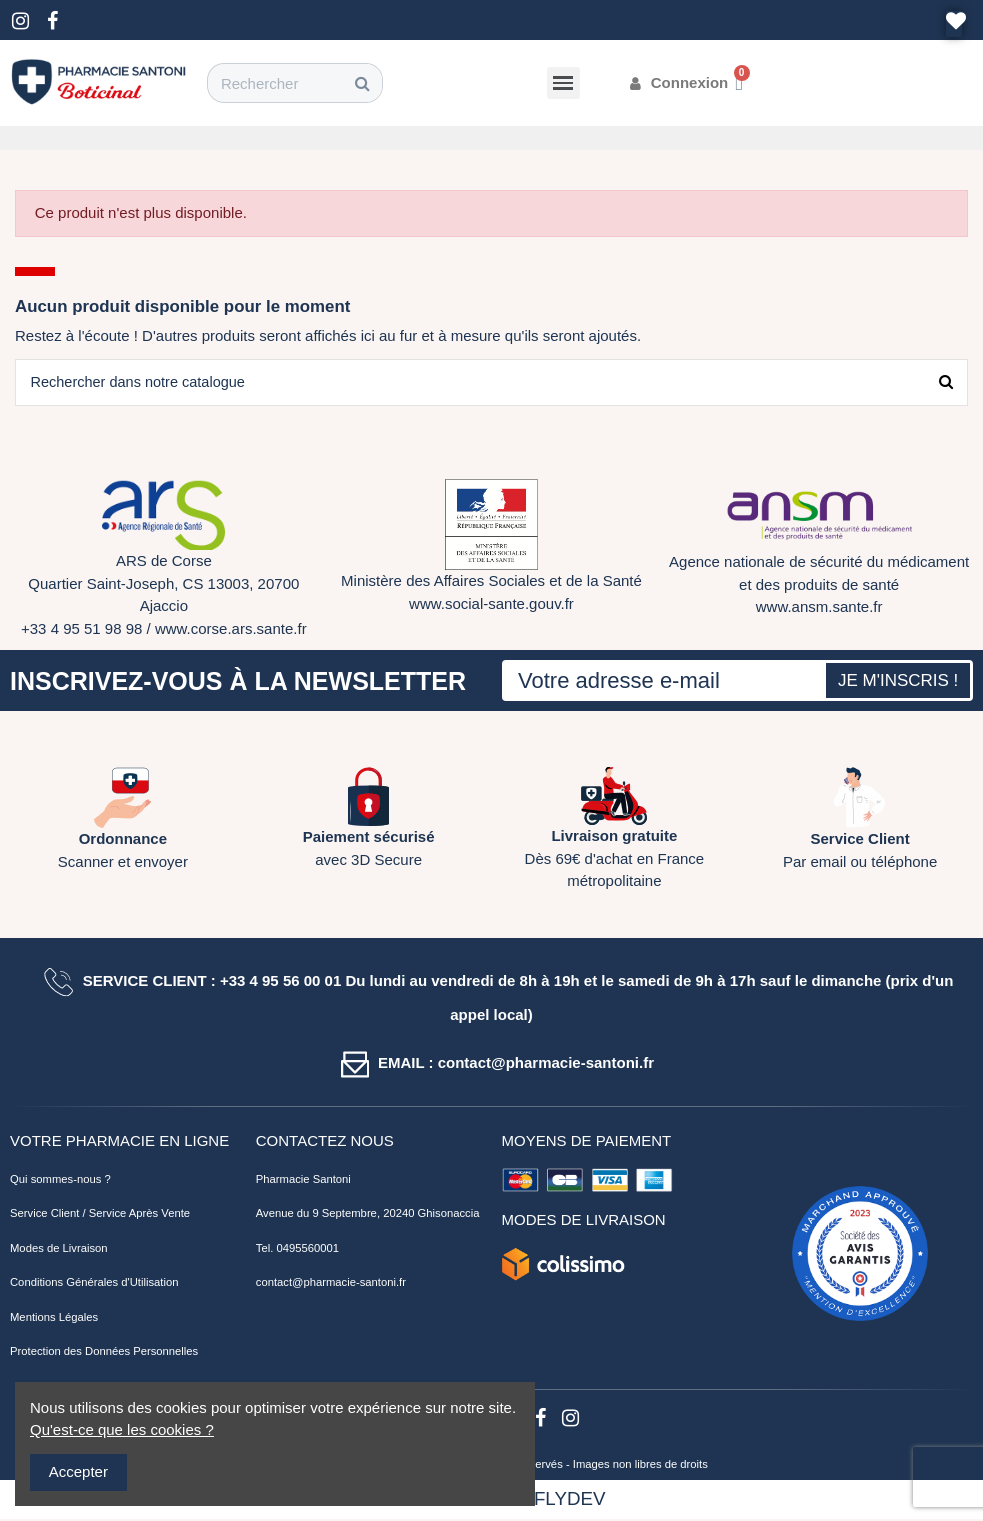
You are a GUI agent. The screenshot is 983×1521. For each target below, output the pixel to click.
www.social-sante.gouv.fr (491, 604)
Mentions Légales (54, 1318)
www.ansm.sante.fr (819, 608)
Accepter (78, 1471)
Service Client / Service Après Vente (100, 1215)
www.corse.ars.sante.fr (231, 629)
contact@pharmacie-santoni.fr (331, 1284)
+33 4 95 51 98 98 (81, 629)
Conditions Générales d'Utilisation (94, 1284)
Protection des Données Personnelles (104, 1353)
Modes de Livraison (59, 1249)
